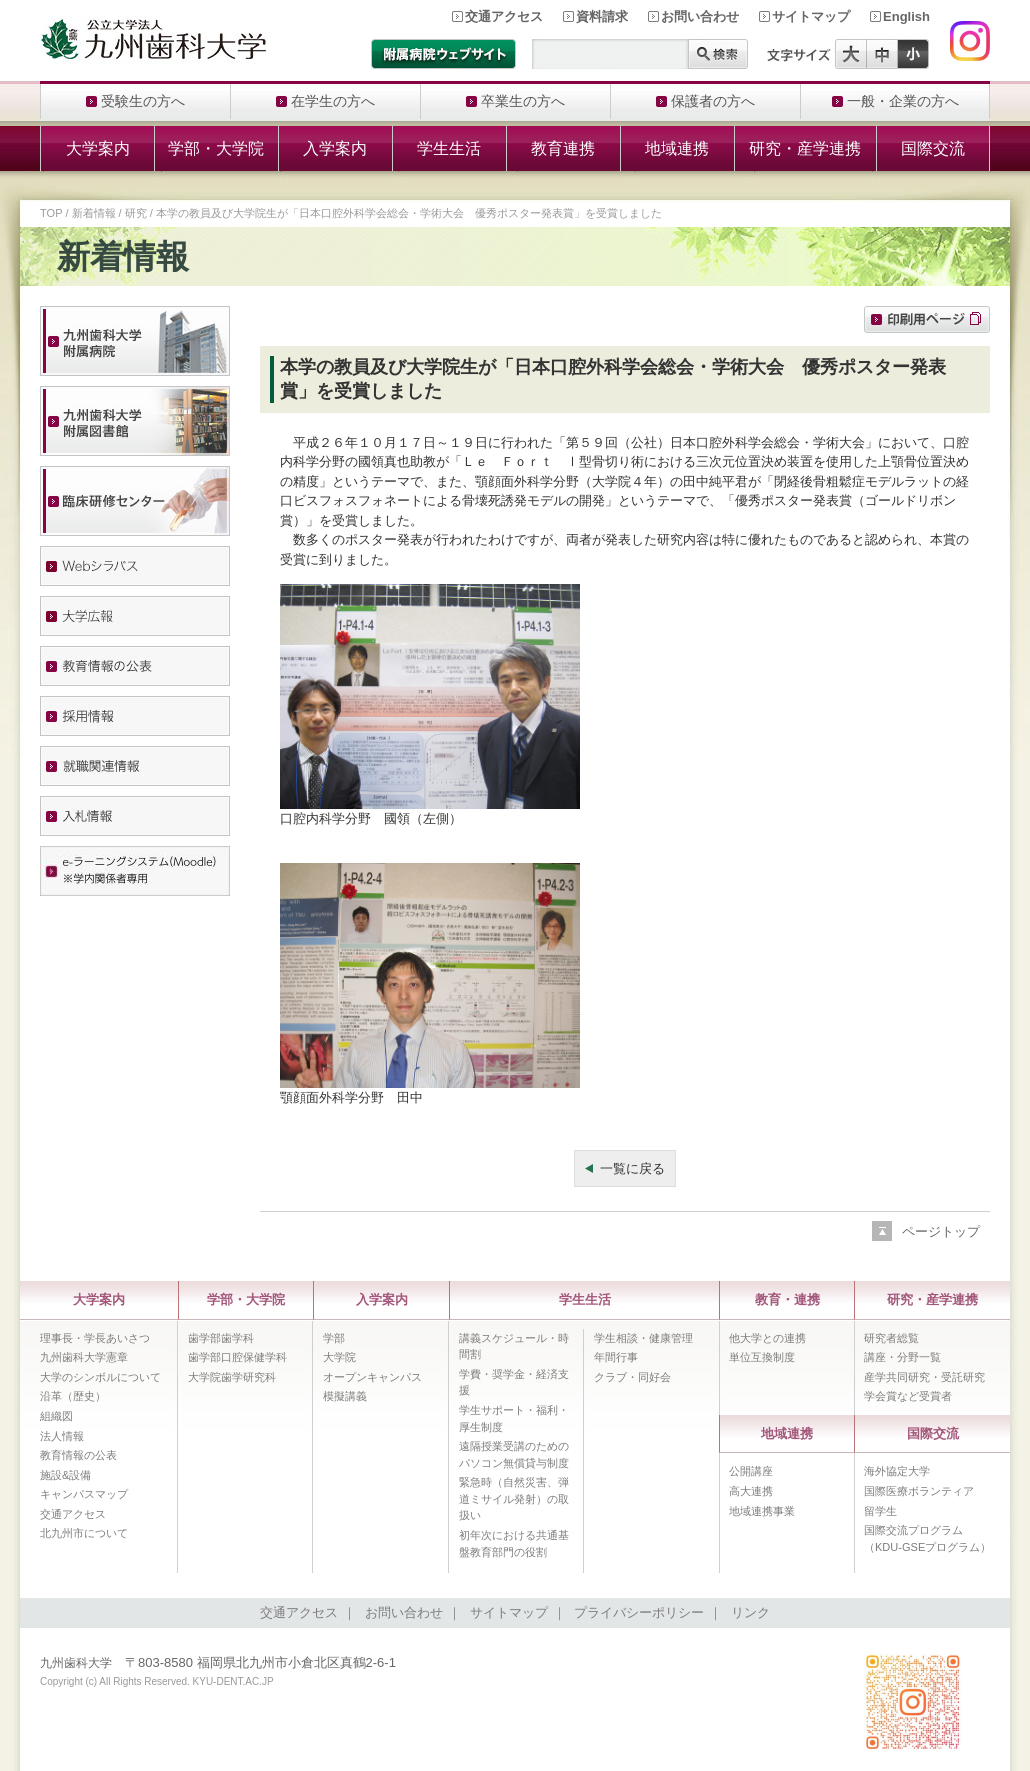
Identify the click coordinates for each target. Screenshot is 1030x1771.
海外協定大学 (897, 1471)
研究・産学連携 (805, 148)
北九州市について (84, 1533)
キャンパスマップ (84, 1494)
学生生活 (449, 148)
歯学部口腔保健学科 (237, 1357)
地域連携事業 (762, 1511)
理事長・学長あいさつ (95, 1338)
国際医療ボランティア (919, 1491)
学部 (334, 1338)
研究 (136, 213)
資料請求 (602, 16)
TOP (51, 213)
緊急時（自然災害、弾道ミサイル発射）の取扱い (514, 1498)
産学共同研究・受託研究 (924, 1377)
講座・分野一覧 (902, 1357)
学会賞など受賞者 (908, 1396)
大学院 (339, 1357)
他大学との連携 (767, 1338)
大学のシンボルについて (100, 1377)
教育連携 (563, 148)
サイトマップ (811, 16)
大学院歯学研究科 (232, 1377)
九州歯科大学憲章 (84, 1357)
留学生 (880, 1511)
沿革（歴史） (73, 1396)
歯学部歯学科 (221, 1338)
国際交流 (933, 148)
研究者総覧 (891, 1338)
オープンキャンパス (372, 1377)
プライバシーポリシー (639, 1612)
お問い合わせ (700, 16)
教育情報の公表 (78, 1455)
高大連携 (751, 1491)
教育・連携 (787, 1299)
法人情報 (62, 1436)
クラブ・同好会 (632, 1377)
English (906, 16)
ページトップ (941, 1231)
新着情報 (94, 213)
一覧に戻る (632, 1168)
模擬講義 (345, 1396)
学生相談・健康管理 (643, 1338)
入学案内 (335, 148)
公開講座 (751, 1471)
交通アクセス (504, 16)
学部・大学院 (216, 148)
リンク (750, 1612)
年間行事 (616, 1357)
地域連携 (677, 148)
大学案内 (98, 148)
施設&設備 (65, 1475)
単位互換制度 (762, 1357)
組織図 (56, 1416)
